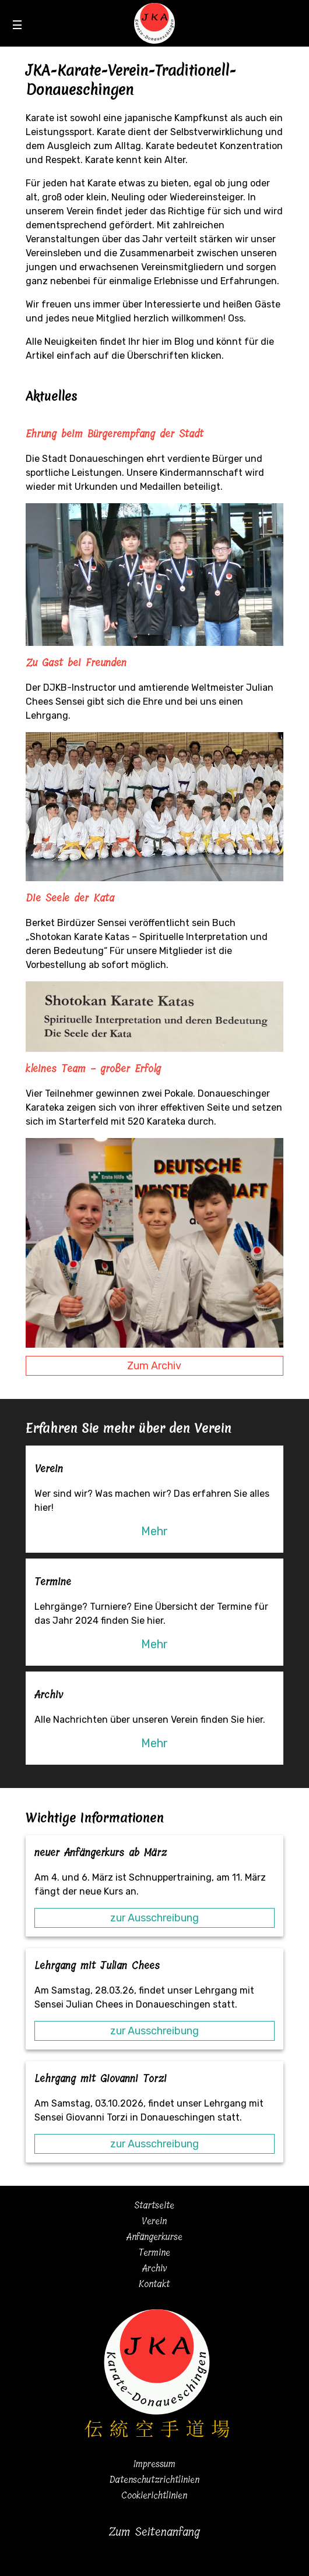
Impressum (154, 2464)
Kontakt (154, 2284)
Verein (154, 2221)
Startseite (154, 2205)
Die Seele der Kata (70, 898)
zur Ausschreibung (154, 1917)
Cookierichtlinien (154, 2495)
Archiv (154, 2268)
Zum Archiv (154, 1365)
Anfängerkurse (154, 2237)
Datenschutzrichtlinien (154, 2479)
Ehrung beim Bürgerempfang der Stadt (114, 434)
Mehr (154, 1531)
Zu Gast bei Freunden (76, 663)
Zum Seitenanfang (154, 2532)
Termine (154, 2252)
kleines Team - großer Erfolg (93, 1068)
